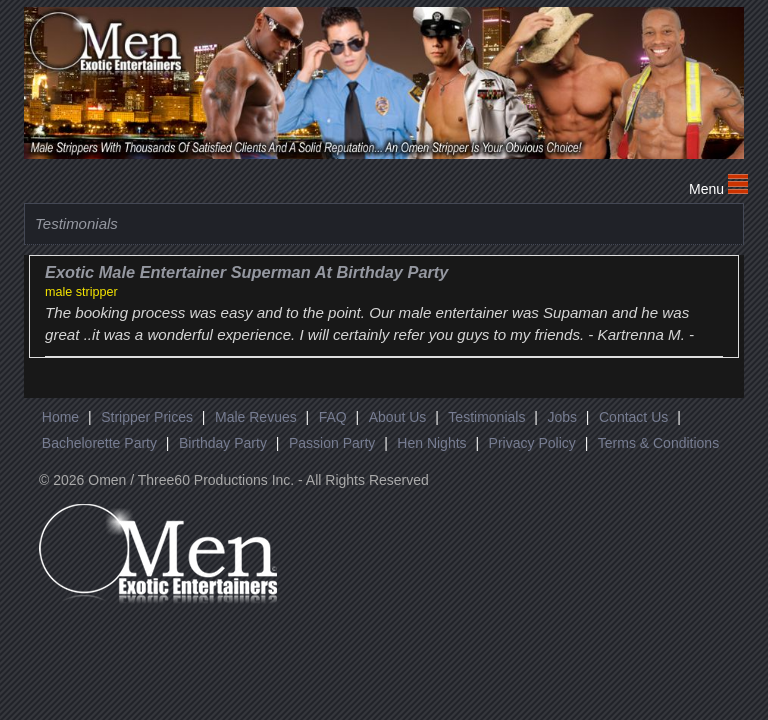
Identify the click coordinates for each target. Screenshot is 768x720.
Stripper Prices (147, 417)
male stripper (81, 292)
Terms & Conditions (658, 443)
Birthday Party (223, 443)
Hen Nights (431, 443)
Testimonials (486, 417)
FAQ (333, 417)
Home (60, 417)
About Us (398, 417)
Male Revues (256, 417)
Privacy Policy (532, 443)
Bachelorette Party (99, 443)
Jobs (562, 417)
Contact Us (633, 417)
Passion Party (332, 443)
